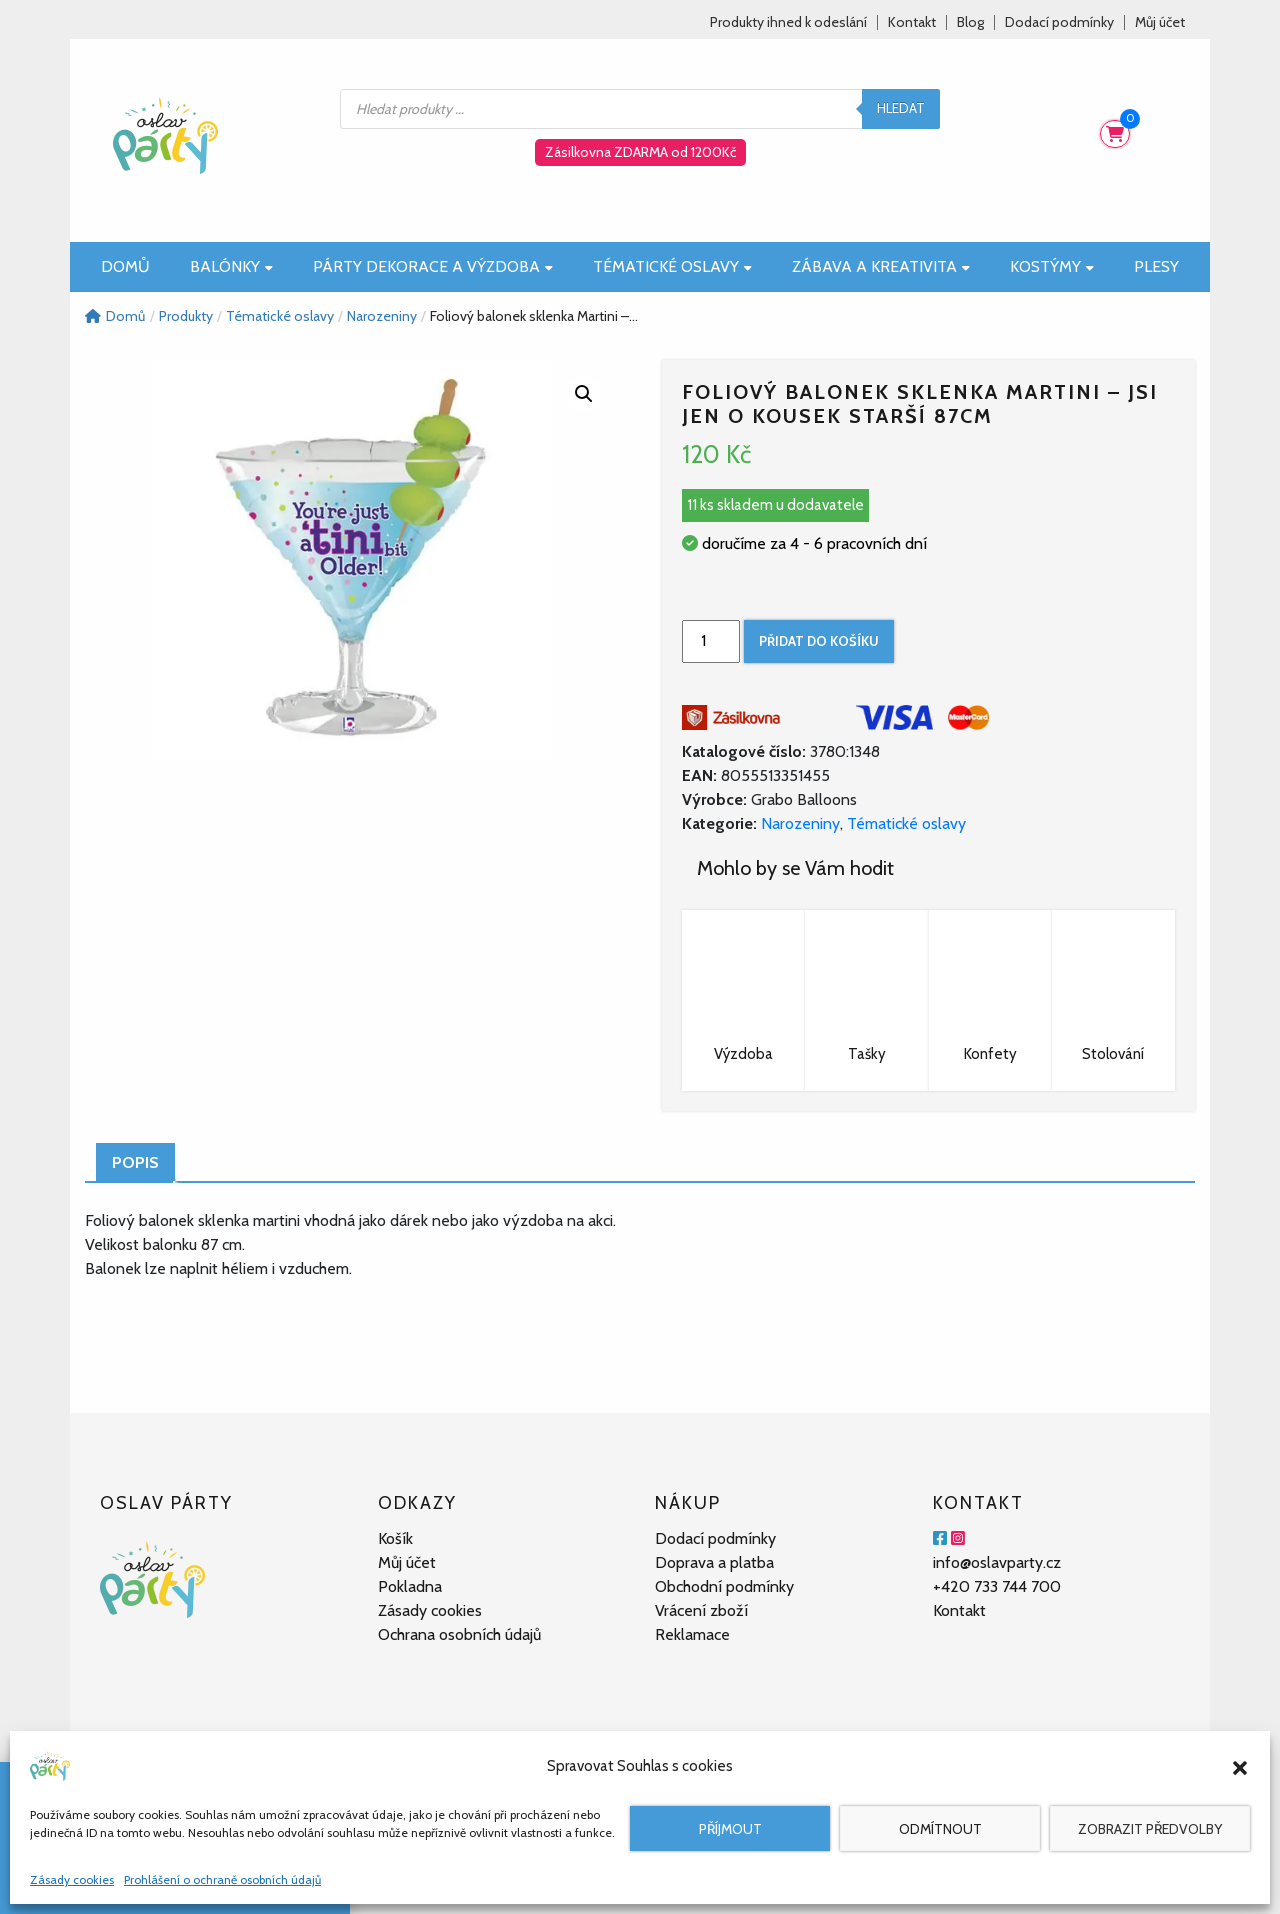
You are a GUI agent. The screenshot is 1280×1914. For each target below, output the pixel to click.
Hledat (901, 108)
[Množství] (711, 641)
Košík (395, 1538)
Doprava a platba (714, 1562)
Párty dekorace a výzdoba (433, 266)
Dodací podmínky (1059, 22)
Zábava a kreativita (881, 266)
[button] (1240, 1766)
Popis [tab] (135, 1162)
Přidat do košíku (819, 641)
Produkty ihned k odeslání (788, 22)
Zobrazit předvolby (1150, 1829)
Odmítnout (940, 1829)
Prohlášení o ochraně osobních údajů (222, 1879)
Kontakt (912, 22)
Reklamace (692, 1634)
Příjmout (730, 1829)
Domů (125, 266)
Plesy (1156, 266)
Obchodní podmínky (724, 1586)
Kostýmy (1052, 266)
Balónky (231, 266)
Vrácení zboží (701, 1610)
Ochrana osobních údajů (459, 1634)
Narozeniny (800, 823)
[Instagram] (958, 1538)
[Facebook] (940, 1538)
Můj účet (1160, 22)
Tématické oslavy (672, 266)
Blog (970, 22)
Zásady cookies (72, 1879)
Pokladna (410, 1586)
